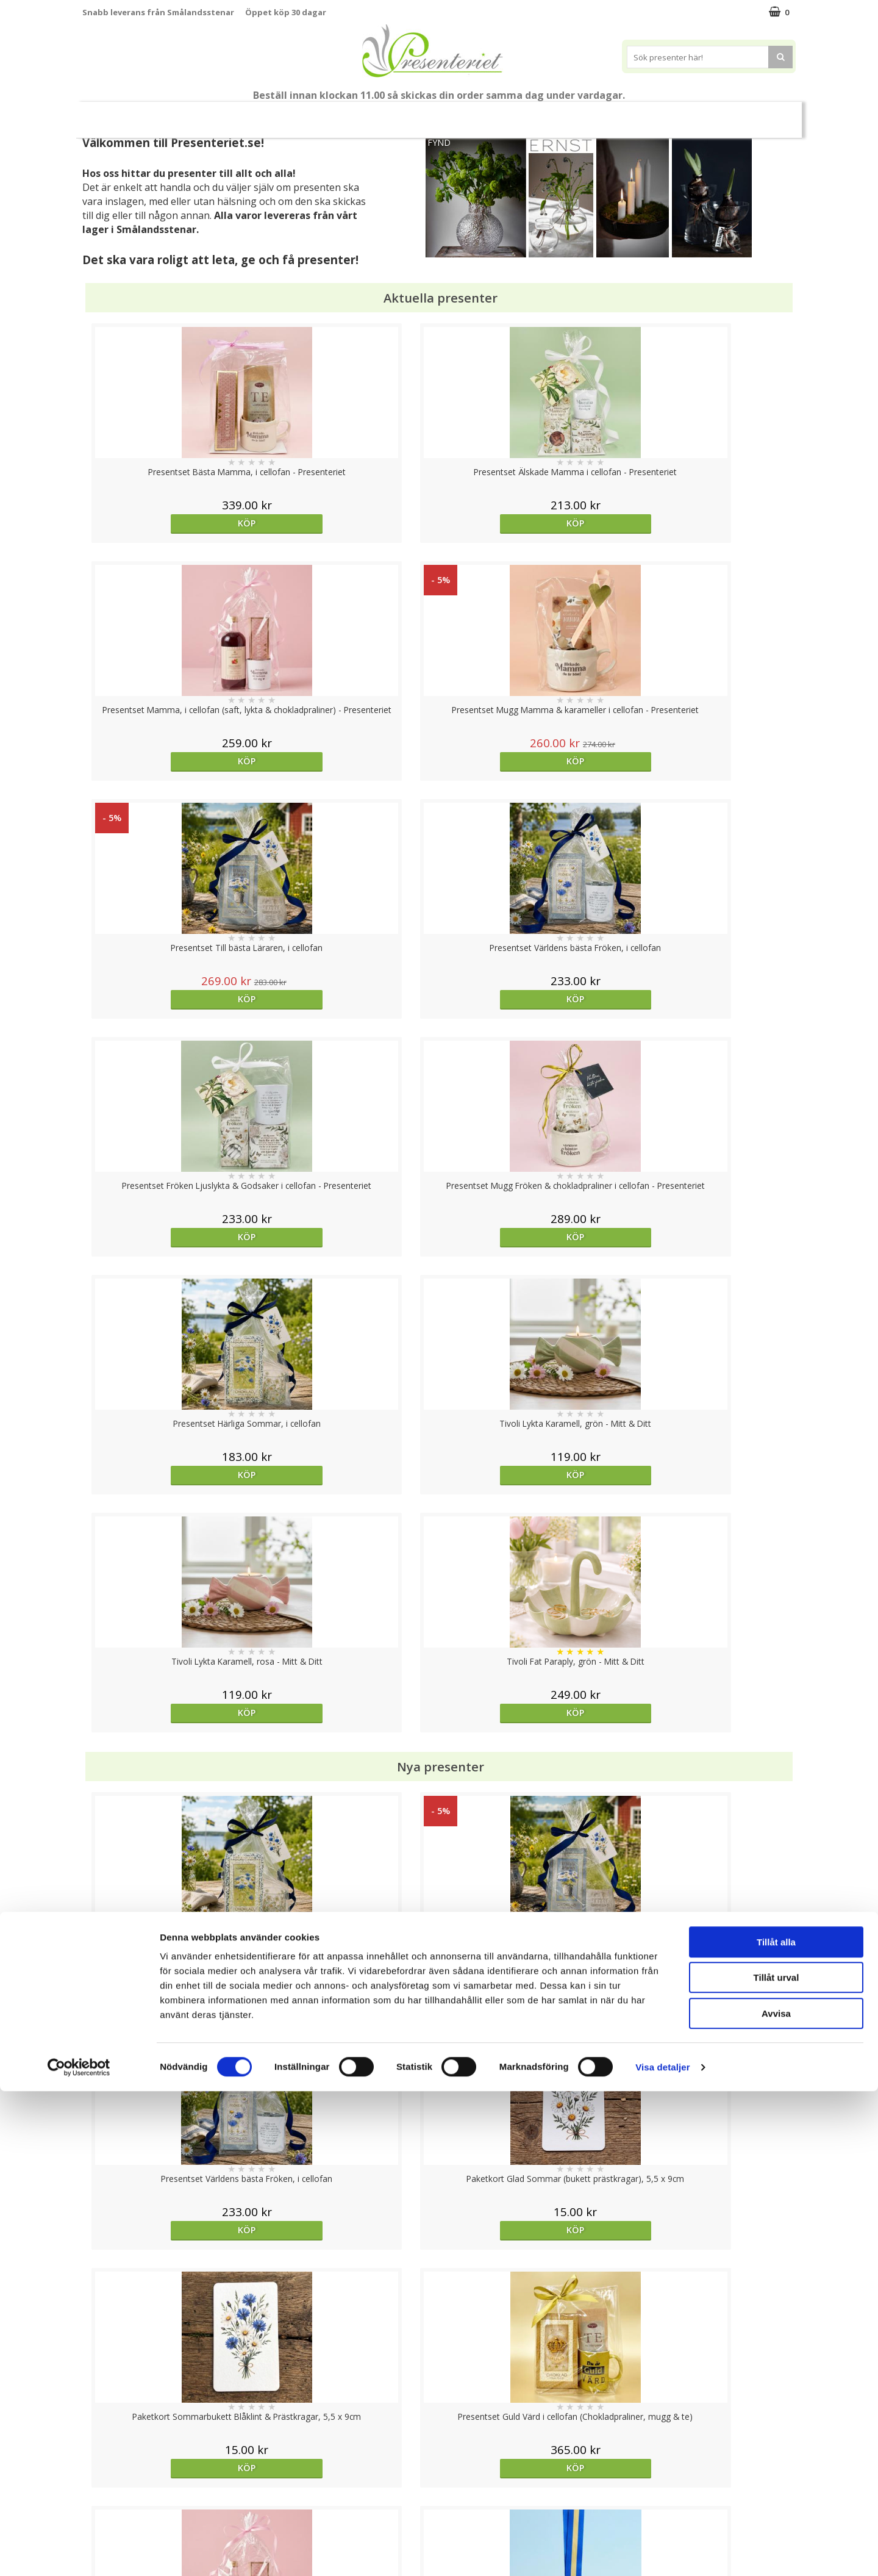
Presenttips (508, 114)
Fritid (662, 114)
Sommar (369, 115)
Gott (711, 114)
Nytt (106, 115)
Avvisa (776, 2498)
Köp (171, 523)
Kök (616, 114)
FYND (439, 142)
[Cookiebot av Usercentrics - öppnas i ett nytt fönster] (79, 2552)
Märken (764, 114)
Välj (706, 1795)
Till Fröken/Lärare (248, 114)
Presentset (434, 114)
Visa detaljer (662, 2552)
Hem (570, 114)
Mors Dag (163, 114)
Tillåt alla (776, 2427)
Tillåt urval (776, 2463)
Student (318, 115)
